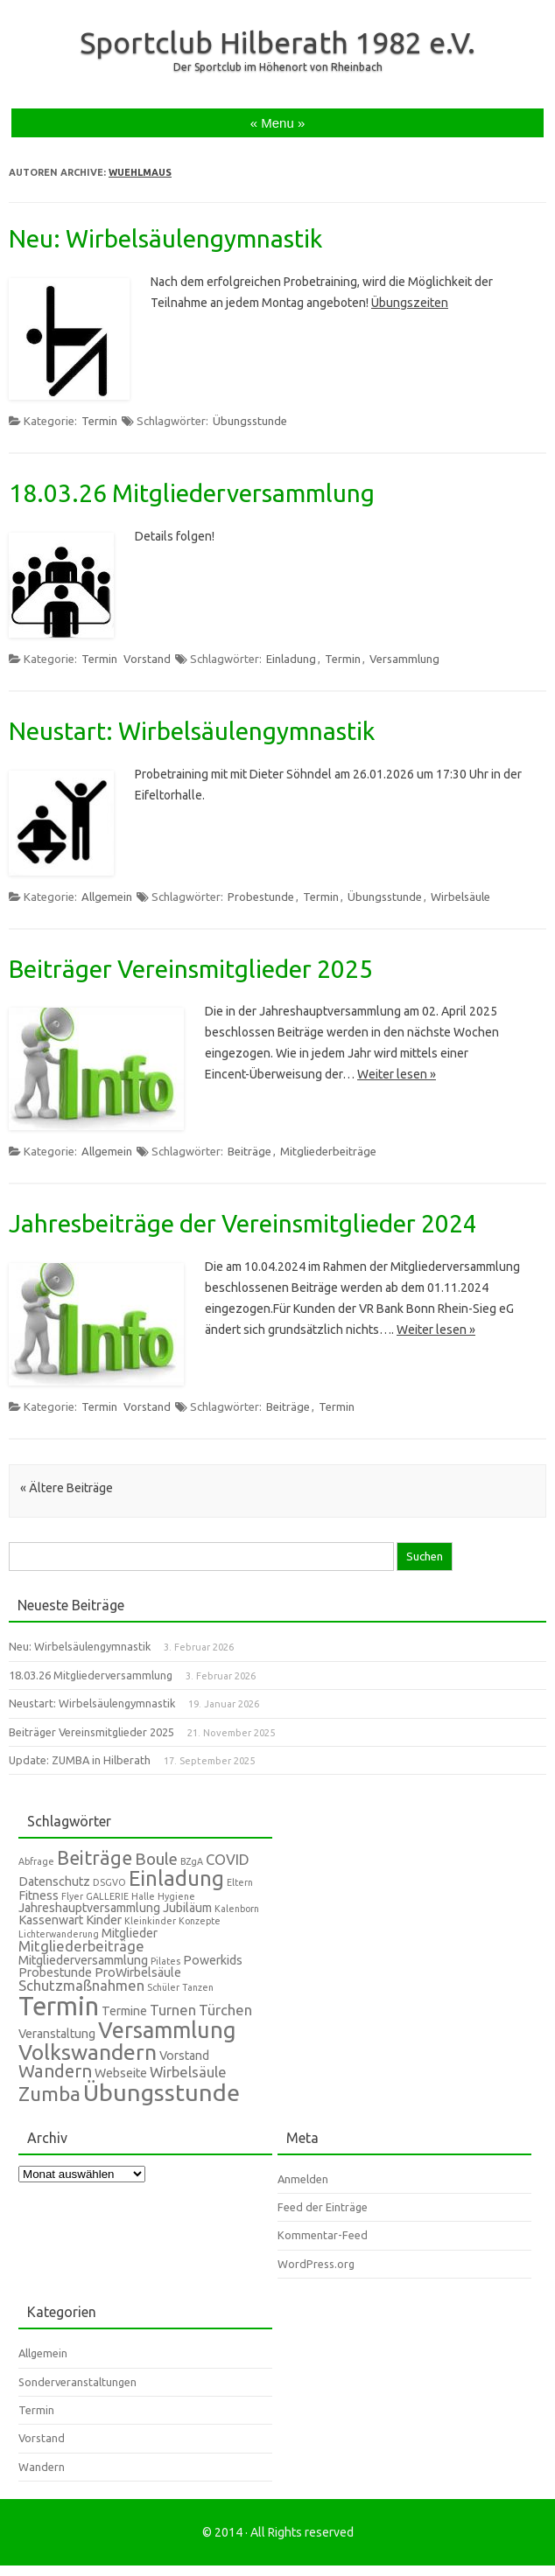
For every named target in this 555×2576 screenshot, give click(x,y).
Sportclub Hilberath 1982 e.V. (277, 42)
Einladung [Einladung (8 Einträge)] (176, 1878)
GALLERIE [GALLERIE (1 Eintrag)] (107, 1896)
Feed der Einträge (323, 2207)
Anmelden (303, 2179)
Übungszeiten (409, 303)
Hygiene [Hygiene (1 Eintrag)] (176, 1896)
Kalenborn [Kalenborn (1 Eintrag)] (236, 1908)
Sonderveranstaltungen (77, 2382)
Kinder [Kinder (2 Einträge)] (104, 1920)
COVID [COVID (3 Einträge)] (227, 1859)
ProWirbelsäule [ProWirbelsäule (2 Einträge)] (138, 1972)
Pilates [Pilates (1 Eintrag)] (165, 1961)
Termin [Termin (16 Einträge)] (58, 2006)
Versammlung (404, 659)
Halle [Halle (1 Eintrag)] (143, 1896)
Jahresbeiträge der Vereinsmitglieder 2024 (243, 1223)
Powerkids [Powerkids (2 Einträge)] (212, 1960)
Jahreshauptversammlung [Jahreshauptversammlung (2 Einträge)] (89, 1908)
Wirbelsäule (460, 896)
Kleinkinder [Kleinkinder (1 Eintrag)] (150, 1921)
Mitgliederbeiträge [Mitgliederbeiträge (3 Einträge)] (81, 1945)
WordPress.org (316, 2264)
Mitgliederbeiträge (328, 1151)
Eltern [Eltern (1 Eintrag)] (240, 1882)
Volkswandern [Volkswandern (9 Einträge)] (87, 2052)
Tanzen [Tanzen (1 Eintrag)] (198, 1987)
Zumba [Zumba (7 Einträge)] (49, 2094)
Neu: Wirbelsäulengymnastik (165, 238)
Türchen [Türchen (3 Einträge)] (225, 2009)
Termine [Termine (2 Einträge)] (124, 2011)
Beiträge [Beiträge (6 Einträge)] (94, 1857)
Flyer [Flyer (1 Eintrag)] (72, 1896)
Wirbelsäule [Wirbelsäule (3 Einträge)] (188, 2071)
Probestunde (261, 896)
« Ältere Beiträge (66, 1488)
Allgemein (106, 896)
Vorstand (147, 659)
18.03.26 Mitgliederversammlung (192, 492)
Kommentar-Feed (323, 2235)
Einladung (291, 659)
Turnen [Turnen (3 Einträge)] (173, 2009)
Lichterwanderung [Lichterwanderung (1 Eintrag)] (58, 1934)
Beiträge (249, 1151)
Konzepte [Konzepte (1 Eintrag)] (200, 1921)
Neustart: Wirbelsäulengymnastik (192, 730)
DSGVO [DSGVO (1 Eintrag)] (109, 1882)
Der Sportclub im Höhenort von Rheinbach (278, 67)
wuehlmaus (140, 172)
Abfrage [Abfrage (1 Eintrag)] (36, 1861)
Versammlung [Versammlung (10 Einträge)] (167, 2029)
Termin (99, 421)
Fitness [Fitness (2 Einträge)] (38, 1895)
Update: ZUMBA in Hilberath (80, 1760)
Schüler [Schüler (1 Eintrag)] (163, 1987)
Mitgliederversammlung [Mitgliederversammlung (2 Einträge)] (83, 1960)
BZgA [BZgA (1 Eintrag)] (191, 1861)
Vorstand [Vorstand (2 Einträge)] (184, 2056)
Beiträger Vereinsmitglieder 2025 (191, 968)
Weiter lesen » (396, 1074)
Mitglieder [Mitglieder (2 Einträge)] (130, 1933)
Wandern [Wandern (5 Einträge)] (55, 2071)
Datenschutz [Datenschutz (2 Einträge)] (54, 1881)
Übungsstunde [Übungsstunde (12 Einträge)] (161, 2092)
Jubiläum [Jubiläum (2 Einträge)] (187, 1908)
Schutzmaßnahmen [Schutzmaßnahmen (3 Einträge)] (81, 1985)
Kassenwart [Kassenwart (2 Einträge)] (50, 1920)
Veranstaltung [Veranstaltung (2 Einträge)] (56, 2034)
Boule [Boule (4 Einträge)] (156, 1859)
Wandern (41, 2467)
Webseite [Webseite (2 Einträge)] (121, 2073)
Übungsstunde (250, 421)
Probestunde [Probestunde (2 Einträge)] (55, 1972)
